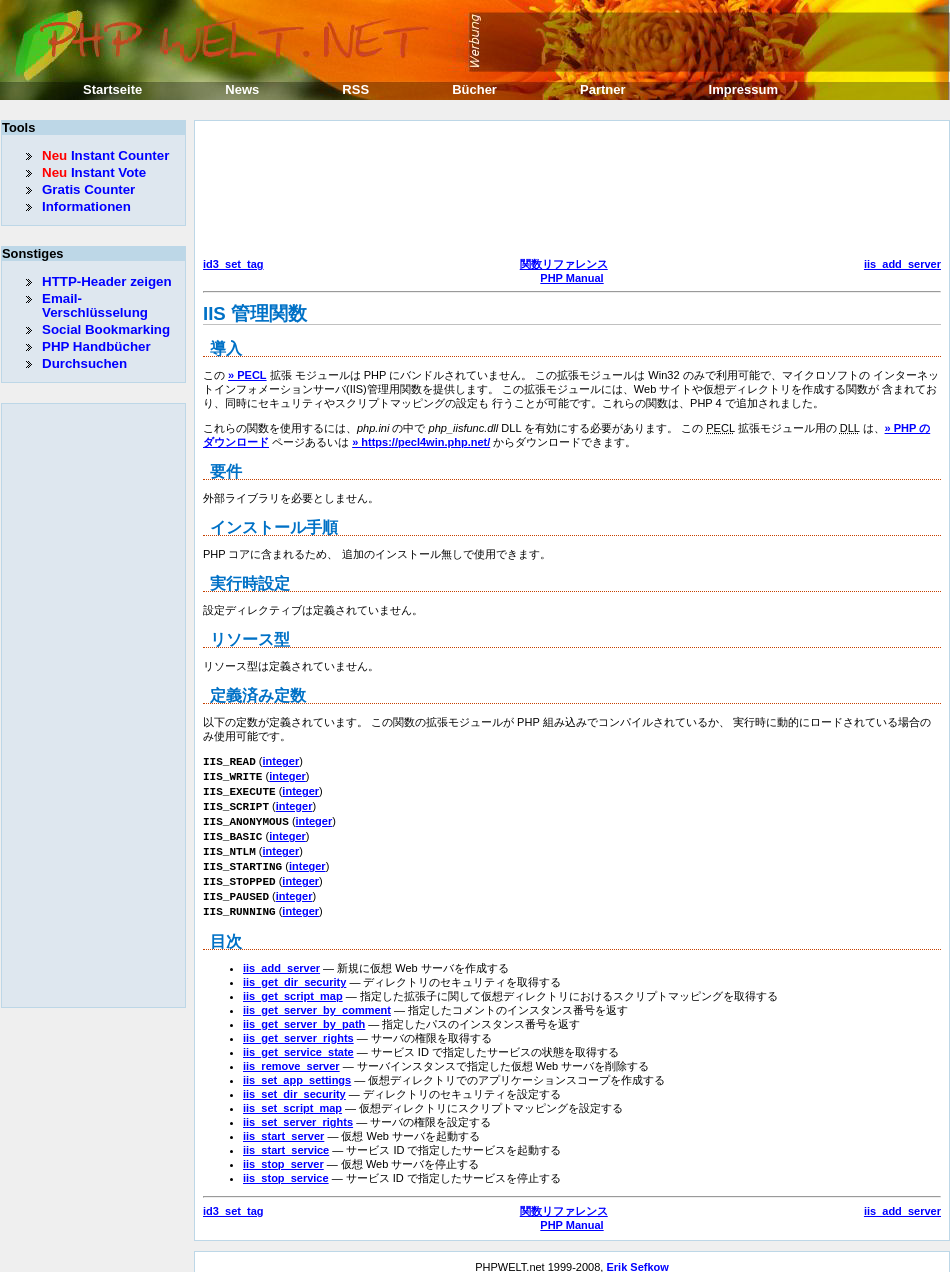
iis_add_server (902, 264)
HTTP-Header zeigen (107, 281)
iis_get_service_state (298, 1041)
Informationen (86, 206)
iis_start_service (286, 1139)
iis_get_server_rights (298, 1027)
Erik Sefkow (637, 1256)
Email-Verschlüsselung (95, 305)
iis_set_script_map (292, 1097)
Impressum (743, 89)
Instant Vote (94, 172)
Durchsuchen (84, 363)
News (242, 89)
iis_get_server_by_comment (317, 999)
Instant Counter (105, 155)
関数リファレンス (564, 264)
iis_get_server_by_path (304, 1013)
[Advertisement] (289, 191)
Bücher (474, 89)
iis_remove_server (291, 1055)
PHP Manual (571, 278)
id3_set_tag (233, 264)
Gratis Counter (88, 189)
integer (281, 761)
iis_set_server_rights (298, 1111)
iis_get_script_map (293, 985)
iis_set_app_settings (297, 1069)
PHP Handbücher (96, 346)
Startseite (112, 89)
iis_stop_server (283, 1153)
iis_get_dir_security (294, 971)
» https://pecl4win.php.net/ (421, 442)
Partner (603, 89)
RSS (355, 89)
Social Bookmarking (106, 329)
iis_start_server (283, 1125)
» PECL (247, 375)
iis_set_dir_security (294, 1083)
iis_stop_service (286, 1167)
